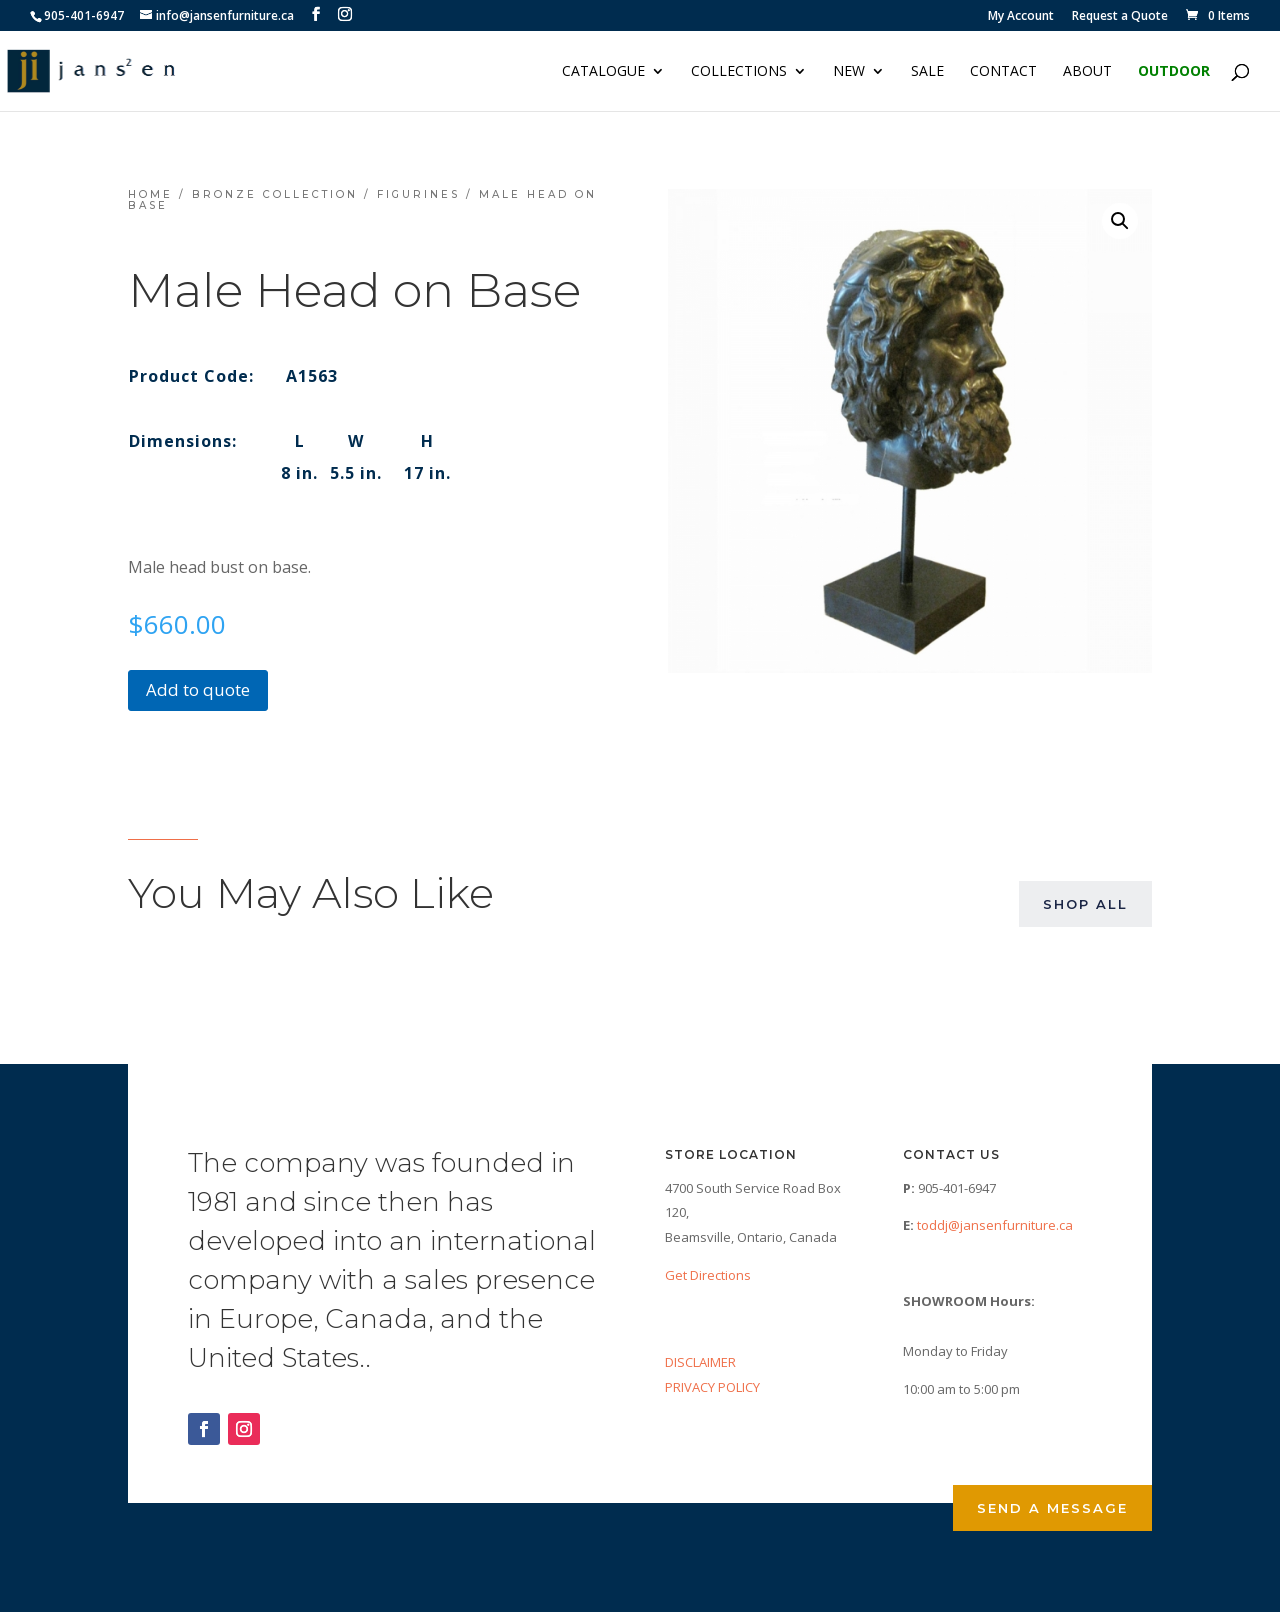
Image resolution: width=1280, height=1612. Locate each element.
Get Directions (708, 1275)
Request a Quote (1120, 17)
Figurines (418, 194)
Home (150, 194)
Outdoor (1174, 72)
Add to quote (198, 689)
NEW (849, 72)
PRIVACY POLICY (712, 1387)
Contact (1003, 72)
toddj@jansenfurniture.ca (995, 1225)
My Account (1021, 17)
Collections (739, 72)
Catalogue (603, 72)
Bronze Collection (275, 194)
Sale (927, 72)
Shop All (1085, 904)
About (1087, 72)
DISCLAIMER (700, 1362)
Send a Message (1052, 1508)
